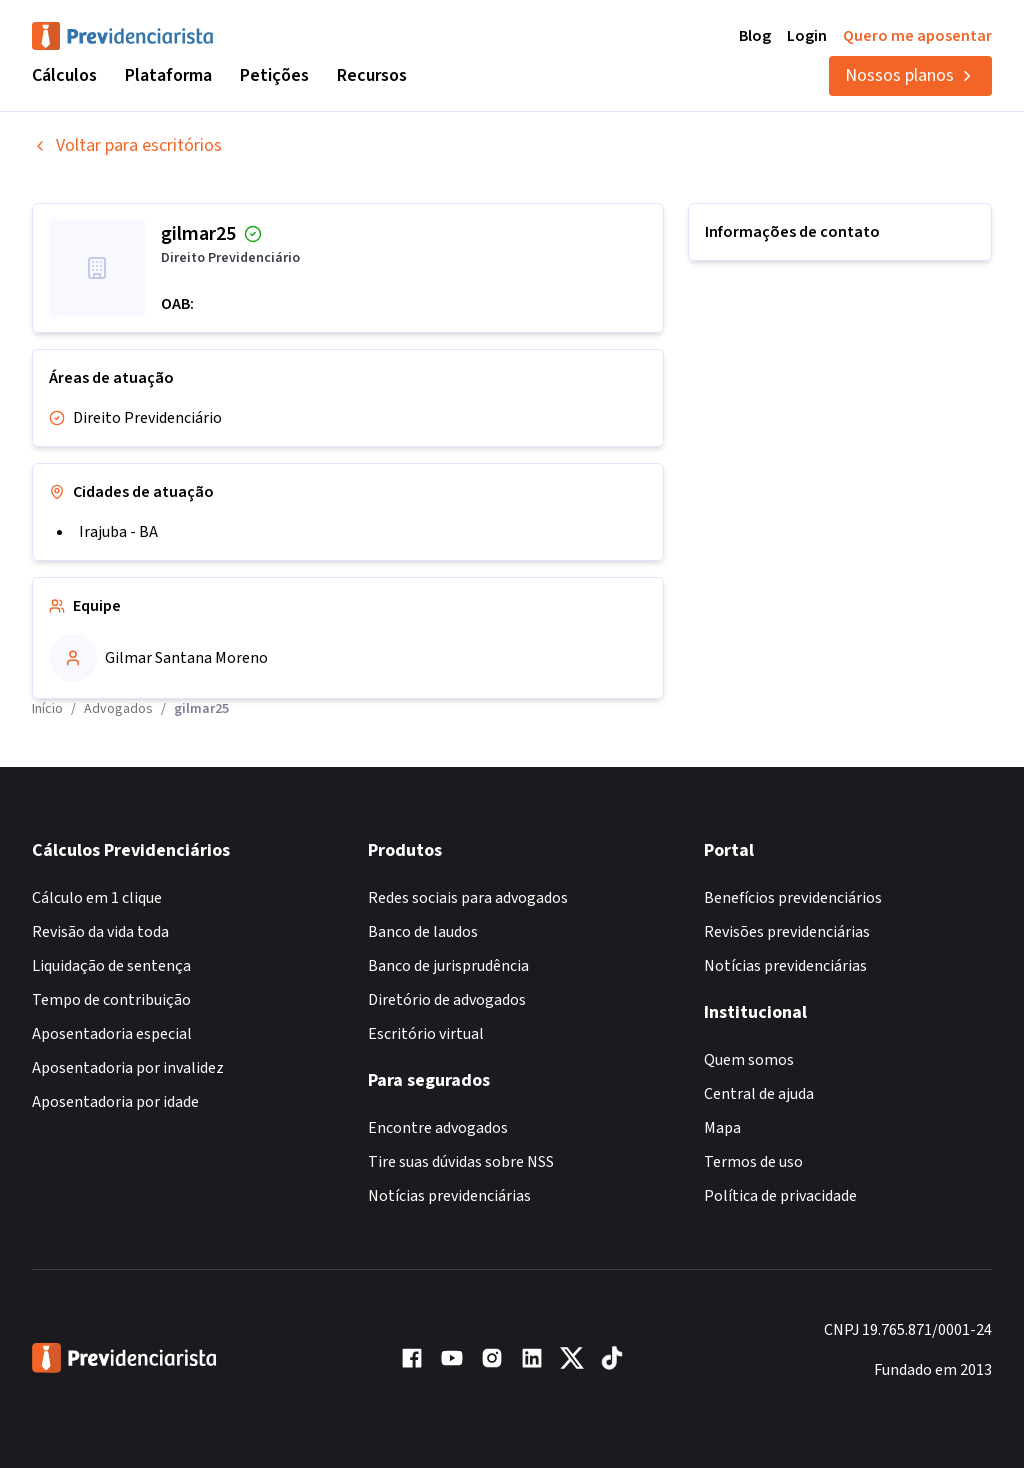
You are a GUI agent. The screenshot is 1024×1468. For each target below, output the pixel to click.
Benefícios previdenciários (793, 898)
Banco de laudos (423, 932)
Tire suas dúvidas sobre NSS (461, 1162)
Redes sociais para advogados (468, 898)
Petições (274, 75)
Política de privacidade (780, 1196)
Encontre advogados (438, 1128)
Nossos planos (910, 75)
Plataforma (168, 75)
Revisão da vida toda (100, 932)
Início (47, 709)
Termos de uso (753, 1162)
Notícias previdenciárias (449, 1196)
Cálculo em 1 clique (97, 898)
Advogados (118, 709)
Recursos (372, 75)
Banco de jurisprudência (448, 966)
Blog (755, 36)
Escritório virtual (426, 1034)
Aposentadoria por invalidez (128, 1068)
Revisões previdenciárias (787, 932)
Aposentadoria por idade (115, 1102)
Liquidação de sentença (111, 966)
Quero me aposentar (917, 36)
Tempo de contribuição (111, 1000)
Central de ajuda (759, 1094)
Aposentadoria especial (112, 1034)
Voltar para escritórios (127, 145)
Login (807, 36)
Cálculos (64, 75)
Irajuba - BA (118, 532)
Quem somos (749, 1060)
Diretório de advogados (447, 1000)
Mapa (722, 1128)
